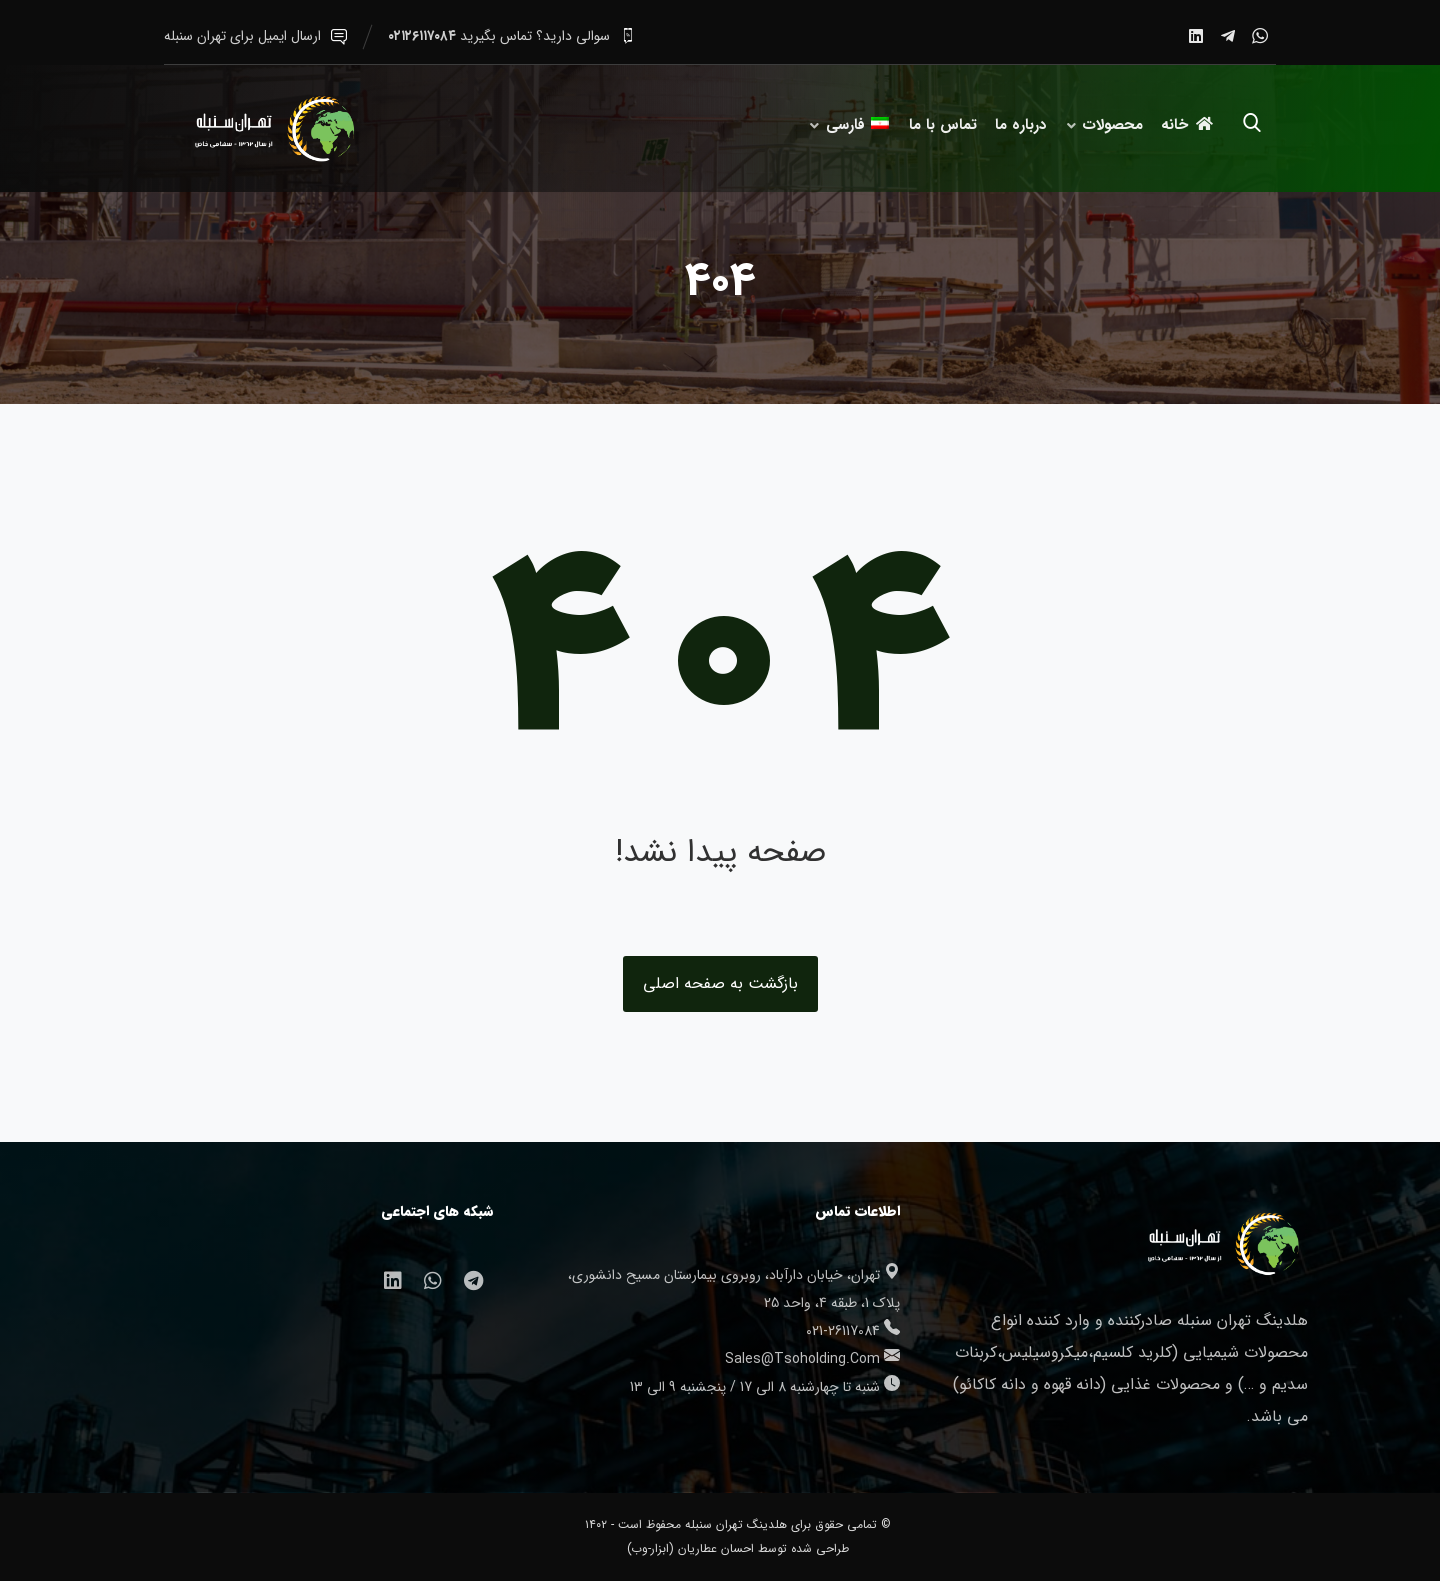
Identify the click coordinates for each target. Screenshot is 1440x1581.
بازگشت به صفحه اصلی (720, 983)
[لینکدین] (1196, 36)
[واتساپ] (1260, 36)
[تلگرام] (1228, 36)
